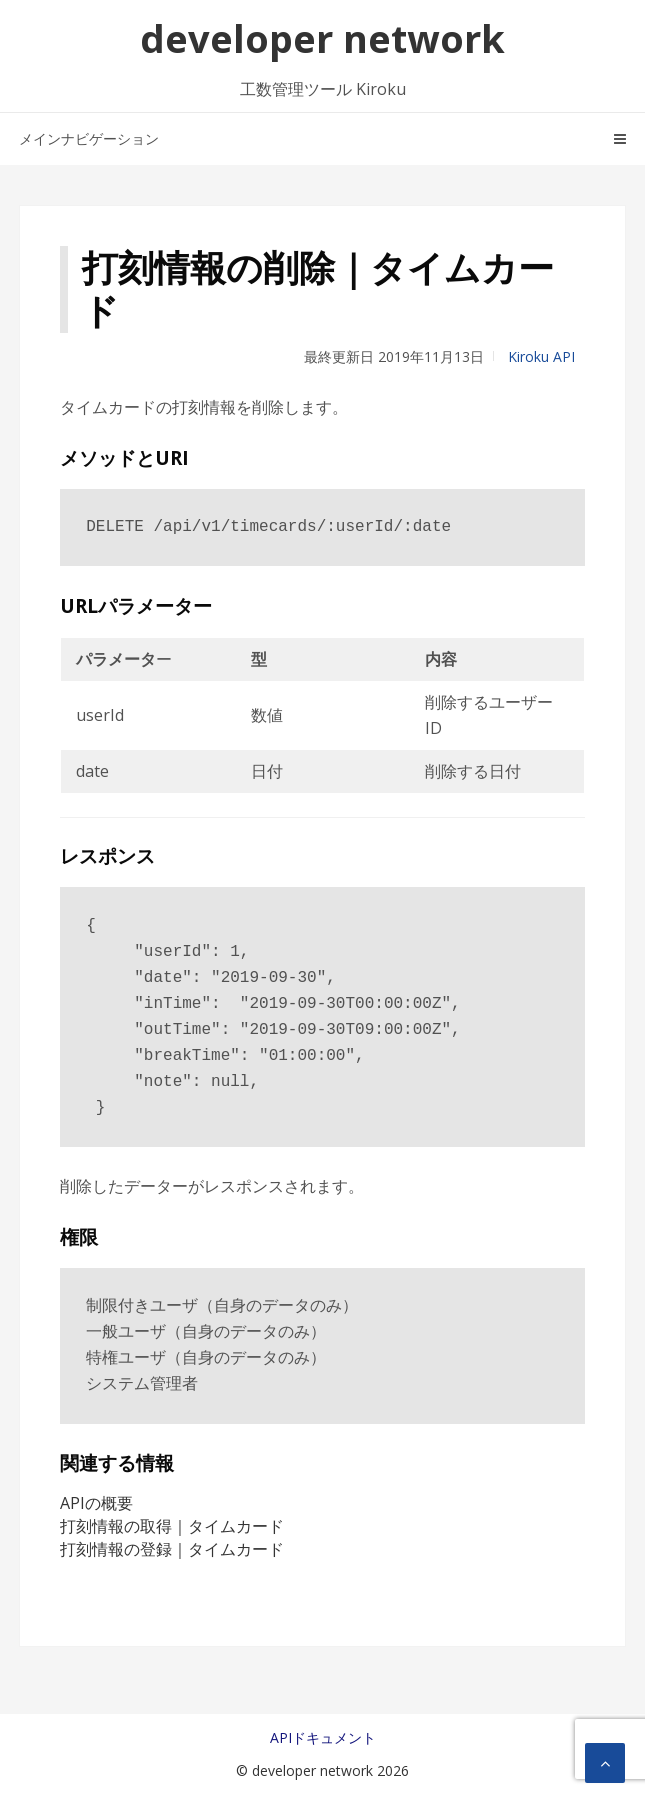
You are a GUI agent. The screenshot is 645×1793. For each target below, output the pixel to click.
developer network (322, 38)
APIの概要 (96, 1503)
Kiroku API (541, 356)
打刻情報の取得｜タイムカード (172, 1526)
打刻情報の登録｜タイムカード (172, 1549)
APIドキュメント (323, 1737)
